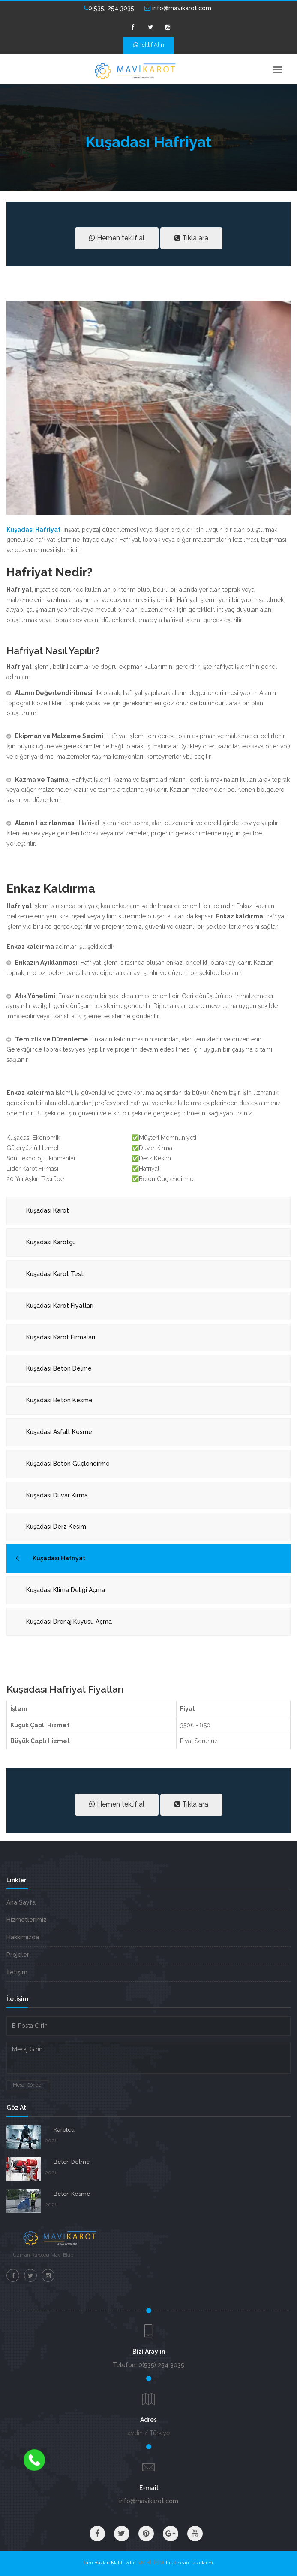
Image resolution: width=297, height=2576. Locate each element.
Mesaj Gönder (28, 2085)
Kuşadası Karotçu (51, 1242)
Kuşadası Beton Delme (59, 1368)
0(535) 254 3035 (109, 8)
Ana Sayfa (21, 1902)
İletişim (16, 1972)
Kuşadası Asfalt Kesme (59, 1431)
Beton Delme (72, 2162)
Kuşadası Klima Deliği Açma (65, 1589)
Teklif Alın (148, 45)
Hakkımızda (22, 1937)
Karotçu (64, 2129)
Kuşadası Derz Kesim (56, 1526)
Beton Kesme (72, 2194)
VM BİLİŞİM (151, 2563)
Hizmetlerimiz (26, 1919)
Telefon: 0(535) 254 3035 (148, 2364)
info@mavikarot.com (177, 8)
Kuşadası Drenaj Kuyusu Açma (69, 1621)
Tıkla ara (191, 238)
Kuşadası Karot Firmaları (60, 1337)
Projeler (17, 1954)
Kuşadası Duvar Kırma (57, 1495)
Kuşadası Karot (47, 1210)
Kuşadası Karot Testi (55, 1273)
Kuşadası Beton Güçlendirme (68, 1463)
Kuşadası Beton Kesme (59, 1400)
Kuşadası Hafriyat (59, 1558)
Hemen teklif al (116, 238)
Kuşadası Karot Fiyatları (59, 1305)
